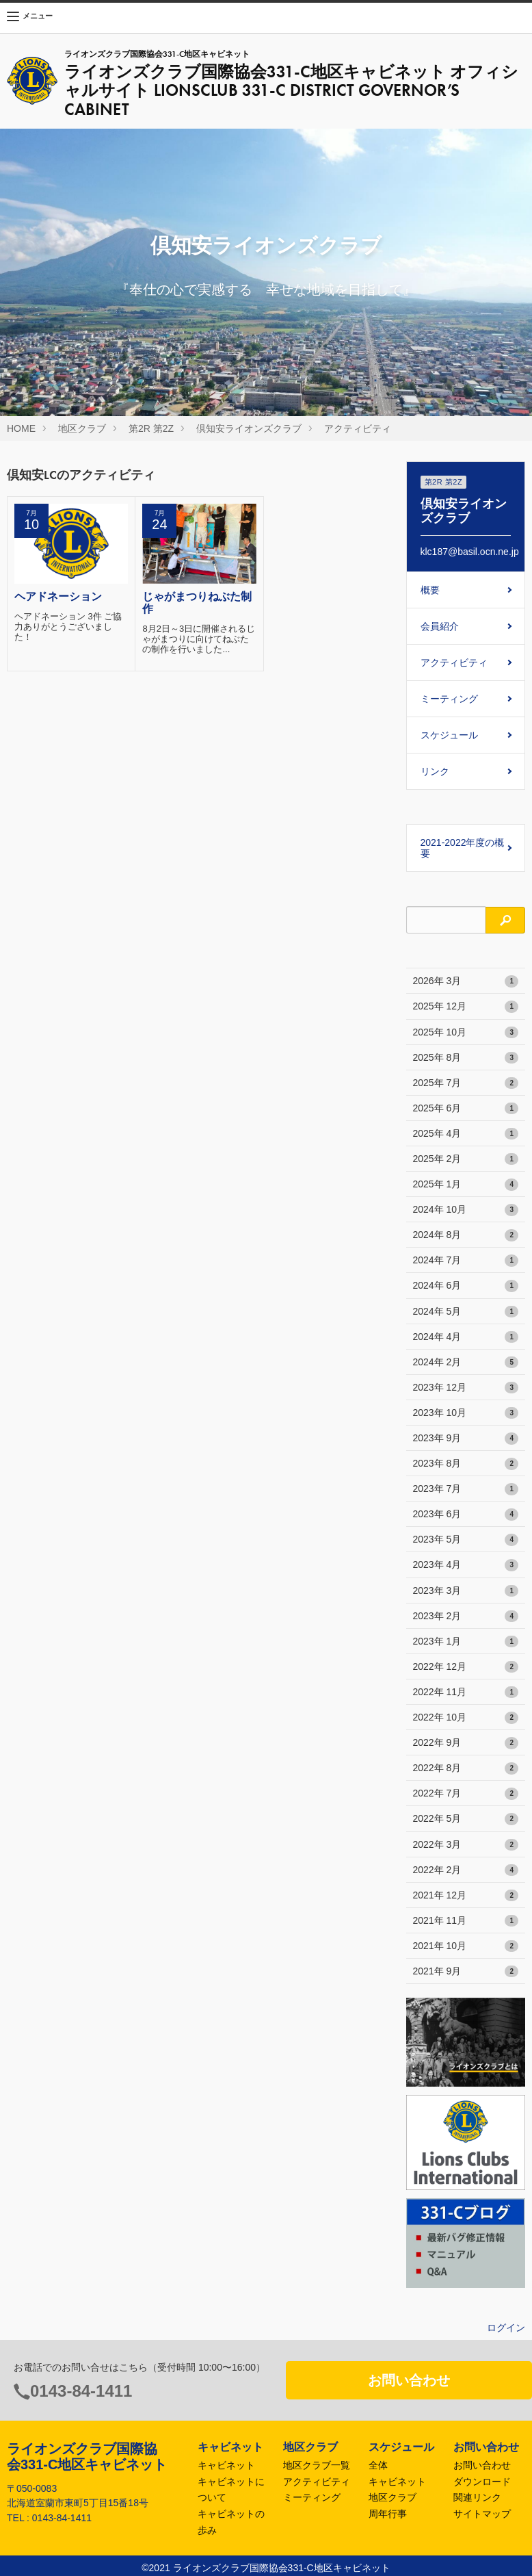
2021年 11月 (466, 1921)
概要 (430, 589)
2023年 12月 (466, 1388)
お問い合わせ (409, 2380)
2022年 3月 (466, 1845)
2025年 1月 (466, 1184)
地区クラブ (82, 428)
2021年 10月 (466, 1946)
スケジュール (449, 735)
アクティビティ (357, 428)
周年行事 (388, 2513)
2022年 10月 (466, 1718)
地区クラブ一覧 (316, 2465)
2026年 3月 (466, 981)
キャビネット (226, 2465)
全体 (378, 2465)
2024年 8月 (466, 1235)
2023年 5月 (466, 1540)
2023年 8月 (466, 1464)
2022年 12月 (466, 1667)
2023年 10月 (466, 1413)
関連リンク (477, 2497)
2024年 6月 (466, 1286)
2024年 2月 (466, 1362)
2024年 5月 (466, 1312)
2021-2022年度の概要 (463, 848)
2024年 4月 (466, 1337)
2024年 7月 (466, 1260)
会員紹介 (440, 626)
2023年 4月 (466, 1565)
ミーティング (449, 698)
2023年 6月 (466, 1514)
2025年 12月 (466, 1007)
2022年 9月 (466, 1743)
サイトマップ (482, 2513)
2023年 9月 (466, 1438)
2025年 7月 (466, 1083)
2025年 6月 (466, 1109)
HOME (21, 428)
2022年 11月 (466, 1692)
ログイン (506, 2327)
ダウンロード (482, 2481)
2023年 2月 (466, 1616)
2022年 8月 (466, 1768)
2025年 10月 (466, 1033)
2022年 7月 (466, 1794)
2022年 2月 (466, 1870)
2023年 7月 (466, 1489)
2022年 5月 (466, 1819)
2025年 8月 (466, 1058)
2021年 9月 (466, 1972)
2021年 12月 (466, 1896)
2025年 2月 (466, 1159)
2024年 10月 (466, 1210)
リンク (435, 771)
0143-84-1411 (81, 2391)
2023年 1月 (466, 1642)
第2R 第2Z (151, 428)
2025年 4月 (466, 1134)
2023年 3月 (466, 1591)
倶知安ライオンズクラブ (249, 428)
